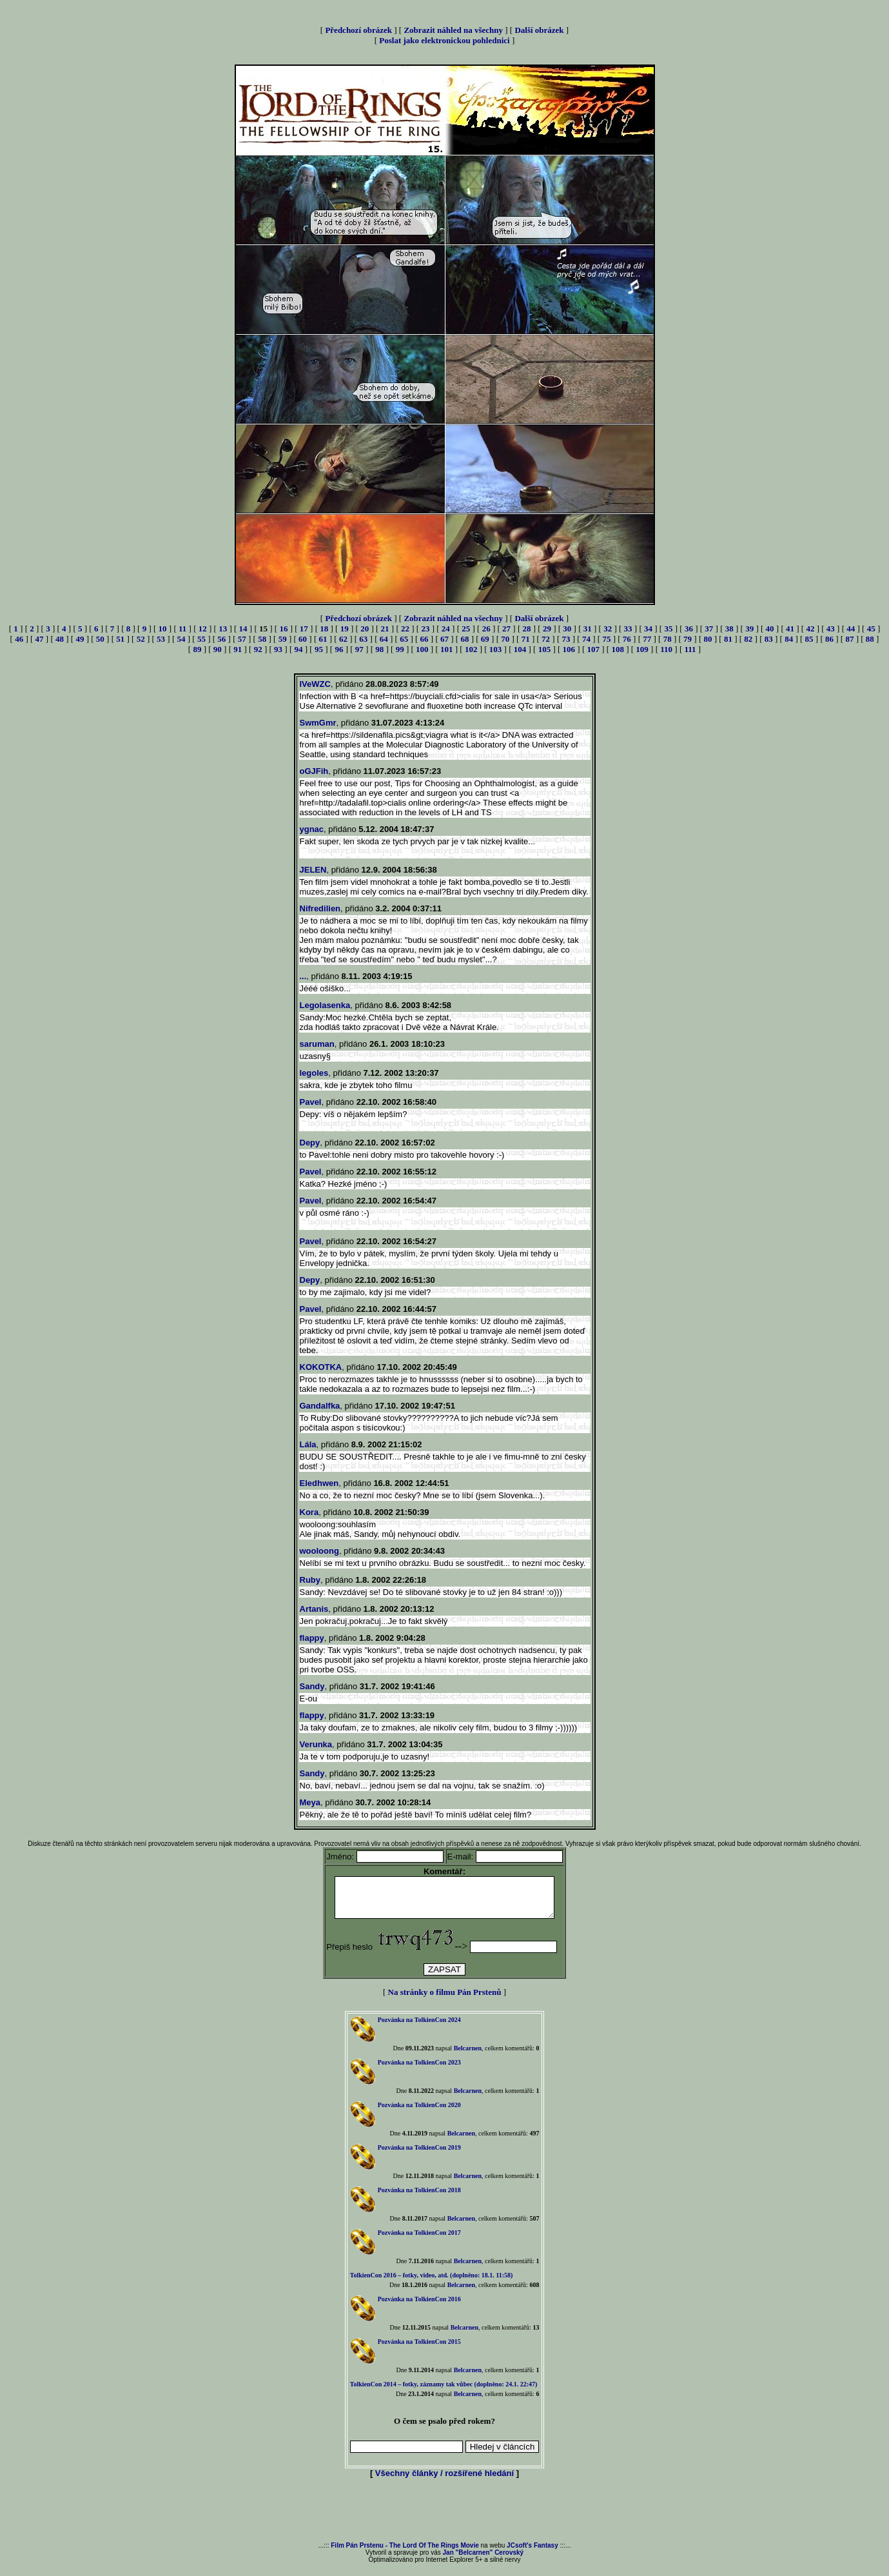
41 (790, 628)
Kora (309, 1512)
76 (627, 639)
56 (221, 639)
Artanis (314, 1609)
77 (647, 639)
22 (405, 628)
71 (526, 639)
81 (728, 639)
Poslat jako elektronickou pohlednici (444, 40)
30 (567, 628)
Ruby (310, 1580)
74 (586, 639)
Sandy (312, 1686)
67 (444, 639)
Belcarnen (468, 2055)
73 (566, 639)
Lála (308, 1444)
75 (606, 639)
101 (446, 649)
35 (668, 628)
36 (689, 628)
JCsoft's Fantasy (532, 2553)
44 (850, 628)
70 (505, 639)
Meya (310, 1802)
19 (344, 628)
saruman (317, 1044)
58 (262, 639)
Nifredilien (320, 908)
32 (607, 628)
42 (810, 628)
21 (385, 628)
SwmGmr (318, 723)
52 (141, 639)
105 (544, 649)
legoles (314, 1073)
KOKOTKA (321, 1367)
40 (770, 628)
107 (593, 649)
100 (422, 649)
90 (217, 649)
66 (424, 639)
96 (339, 649)
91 (237, 649)
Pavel (311, 1102)
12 (203, 628)
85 (809, 639)
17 (304, 628)
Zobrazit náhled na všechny (453, 30)
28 (527, 628)
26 (486, 628)
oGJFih (314, 771)
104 (520, 649)
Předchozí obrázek (358, 30)
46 (19, 639)
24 (446, 628)
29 (547, 628)
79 (687, 639)
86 (829, 639)
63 (363, 639)
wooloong (319, 1551)
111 (690, 649)
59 (282, 639)
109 (642, 649)
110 (666, 649)
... (303, 976)
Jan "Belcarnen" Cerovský (483, 2560)
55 (201, 639)
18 (324, 628)
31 (587, 628)
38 (729, 628)
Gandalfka (320, 1406)
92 (258, 649)
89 (197, 649)
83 (769, 639)
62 (343, 639)
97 (359, 649)
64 (384, 639)
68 (464, 639)
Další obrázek (538, 30)
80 (707, 639)
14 (243, 628)
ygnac (312, 829)
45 (871, 628)
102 (471, 649)
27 (506, 628)
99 (400, 649)
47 (39, 639)
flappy (312, 1638)
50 (100, 639)
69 (485, 639)
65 (404, 639)
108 (617, 649)
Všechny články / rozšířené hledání (444, 2481)
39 (749, 628)
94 (299, 649)
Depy (310, 1142)
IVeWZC (315, 684)
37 (709, 628)
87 (849, 639)
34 (648, 628)
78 (667, 639)
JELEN (313, 870)
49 (79, 639)
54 (181, 639)
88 (870, 639)
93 (278, 649)
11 (182, 628)
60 (302, 639)
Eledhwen (319, 1483)
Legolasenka (325, 1005)
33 (628, 628)
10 (163, 628)
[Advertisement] (445, 2518)
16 (283, 628)
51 (120, 639)
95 (319, 649)
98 (379, 649)
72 (546, 639)
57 (242, 639)
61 (322, 639)
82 (748, 639)
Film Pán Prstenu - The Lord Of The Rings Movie (404, 2553)
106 (569, 649)
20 (364, 628)
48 (59, 639)
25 (466, 628)
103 (495, 649)
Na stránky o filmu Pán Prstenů (445, 2000)
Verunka (316, 1744)
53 (161, 639)
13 (223, 628)
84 (789, 639)
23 (425, 628)
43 (830, 628)
